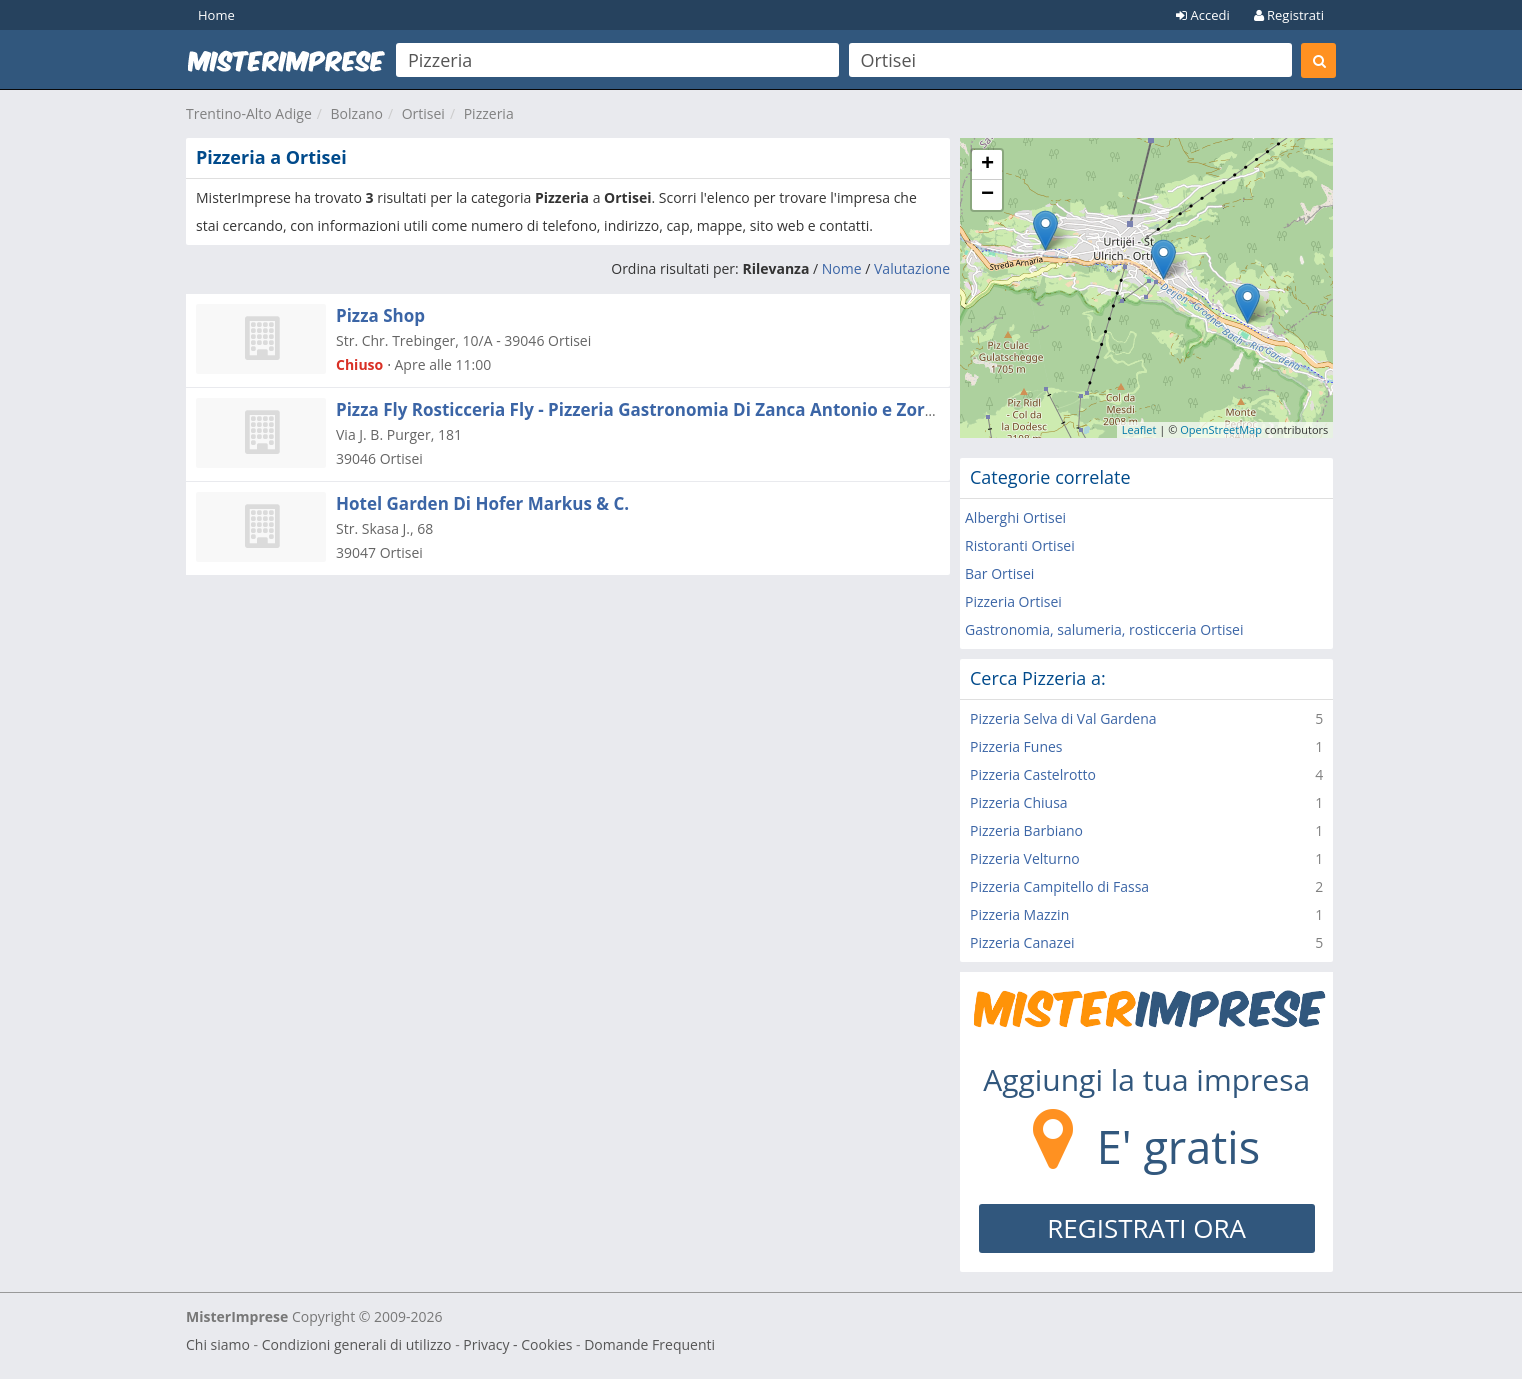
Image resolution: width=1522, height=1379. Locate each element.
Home (216, 15)
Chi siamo (218, 1344)
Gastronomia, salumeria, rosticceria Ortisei (1104, 629)
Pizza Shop (380, 315)
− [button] (987, 195)
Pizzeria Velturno (1025, 858)
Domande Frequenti (649, 1344)
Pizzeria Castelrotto (1033, 774)
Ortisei (423, 113)
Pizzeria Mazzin (1019, 914)
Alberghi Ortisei (1015, 517)
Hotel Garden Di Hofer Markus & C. (482, 503)
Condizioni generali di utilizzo (357, 1344)
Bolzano (357, 113)
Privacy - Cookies (517, 1344)
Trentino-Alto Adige (249, 113)
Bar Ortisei (999, 573)
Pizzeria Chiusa (1019, 802)
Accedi (1203, 15)
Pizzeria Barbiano (1026, 830)
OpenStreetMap (1221, 429)
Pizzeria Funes (1016, 746)
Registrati (1289, 15)
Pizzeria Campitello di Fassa (1059, 886)
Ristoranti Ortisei (1020, 545)
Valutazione (912, 268)
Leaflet (1139, 429)
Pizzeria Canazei (1022, 942)
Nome (842, 268)
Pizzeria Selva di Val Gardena (1063, 718)
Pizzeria (489, 113)
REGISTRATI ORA (1146, 1228)
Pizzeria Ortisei (1013, 601)
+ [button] (987, 165)
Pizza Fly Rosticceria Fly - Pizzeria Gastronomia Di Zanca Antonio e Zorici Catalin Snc (689, 409)
